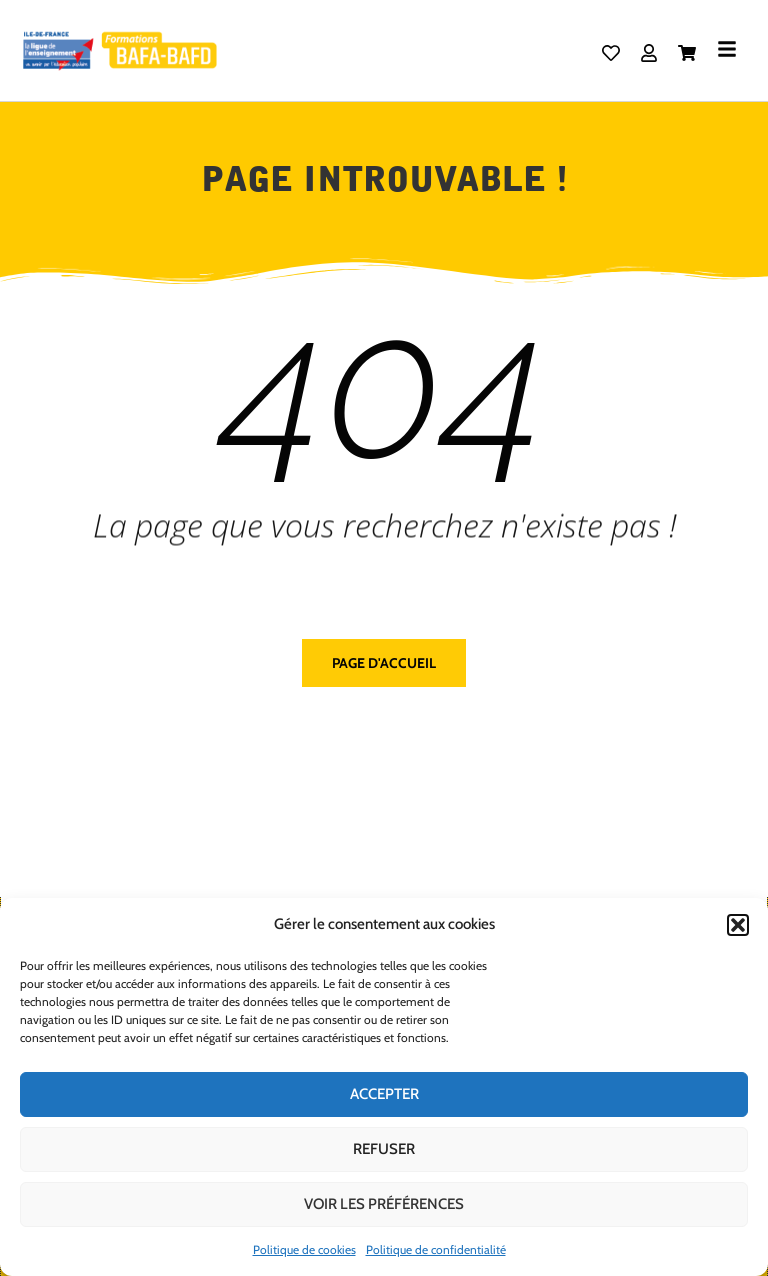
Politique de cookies (304, 1249)
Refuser (384, 1149)
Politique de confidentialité (436, 1249)
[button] (738, 925)
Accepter (384, 1094)
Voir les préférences (384, 1204)
